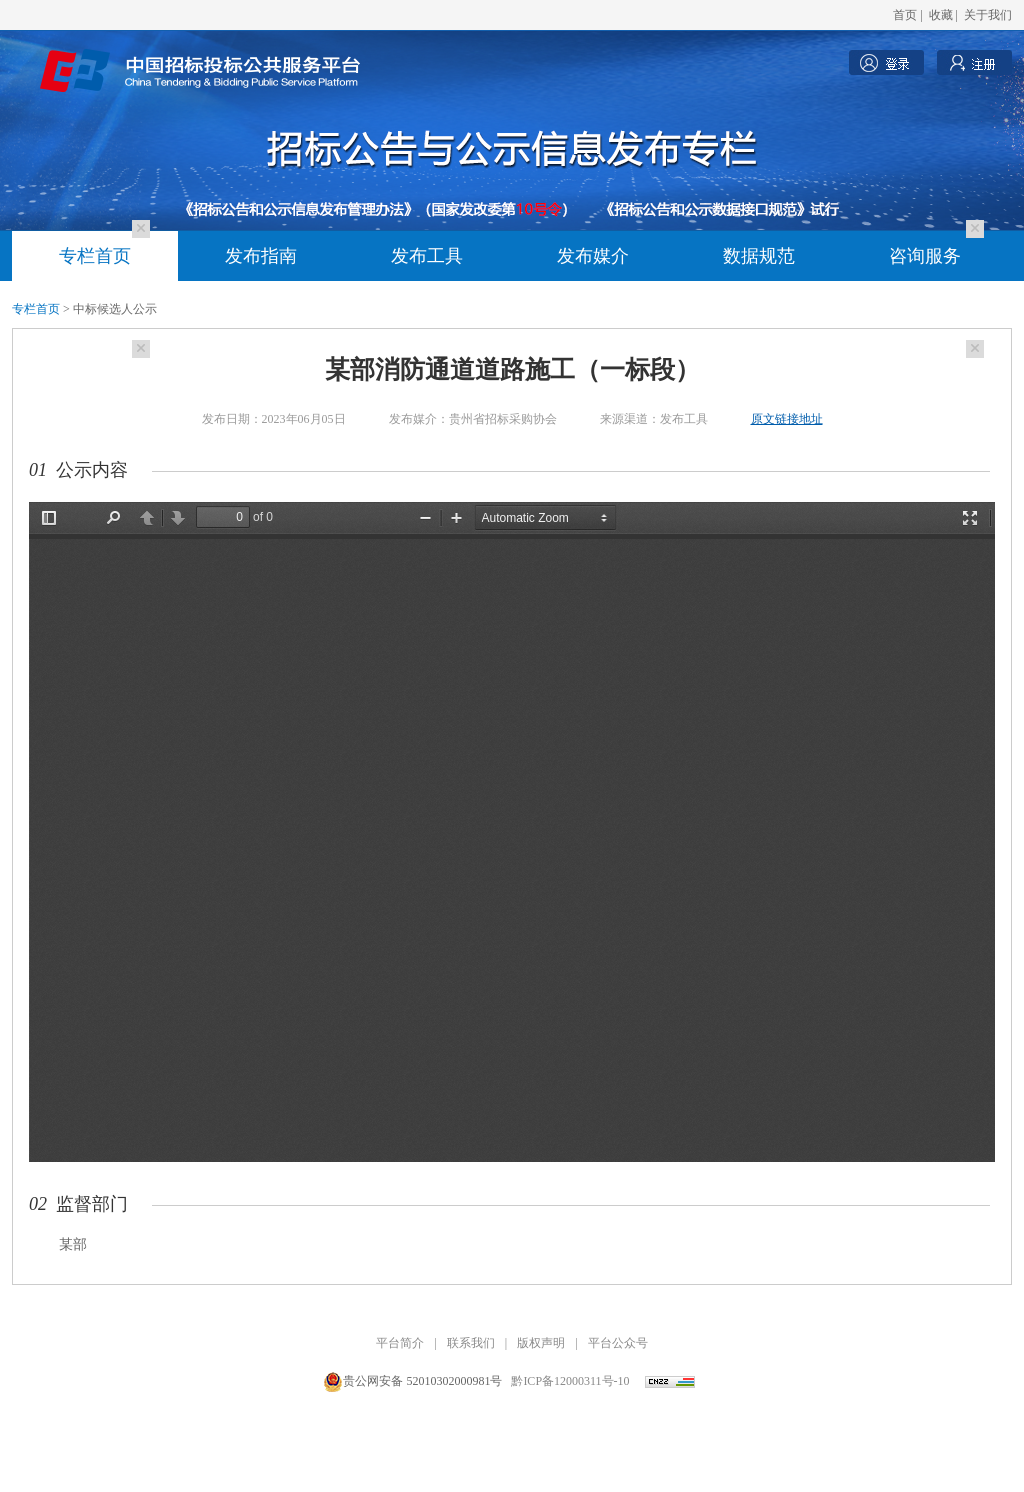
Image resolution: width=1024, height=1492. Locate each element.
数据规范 (759, 256)
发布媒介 (593, 256)
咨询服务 (925, 256)
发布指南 (261, 256)
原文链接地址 (787, 419)
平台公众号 (618, 1343)
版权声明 (541, 1343)
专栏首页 (95, 256)
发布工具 (427, 256)
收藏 (941, 15)
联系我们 (471, 1343)
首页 (905, 15)
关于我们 (988, 15)
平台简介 (400, 1343)
